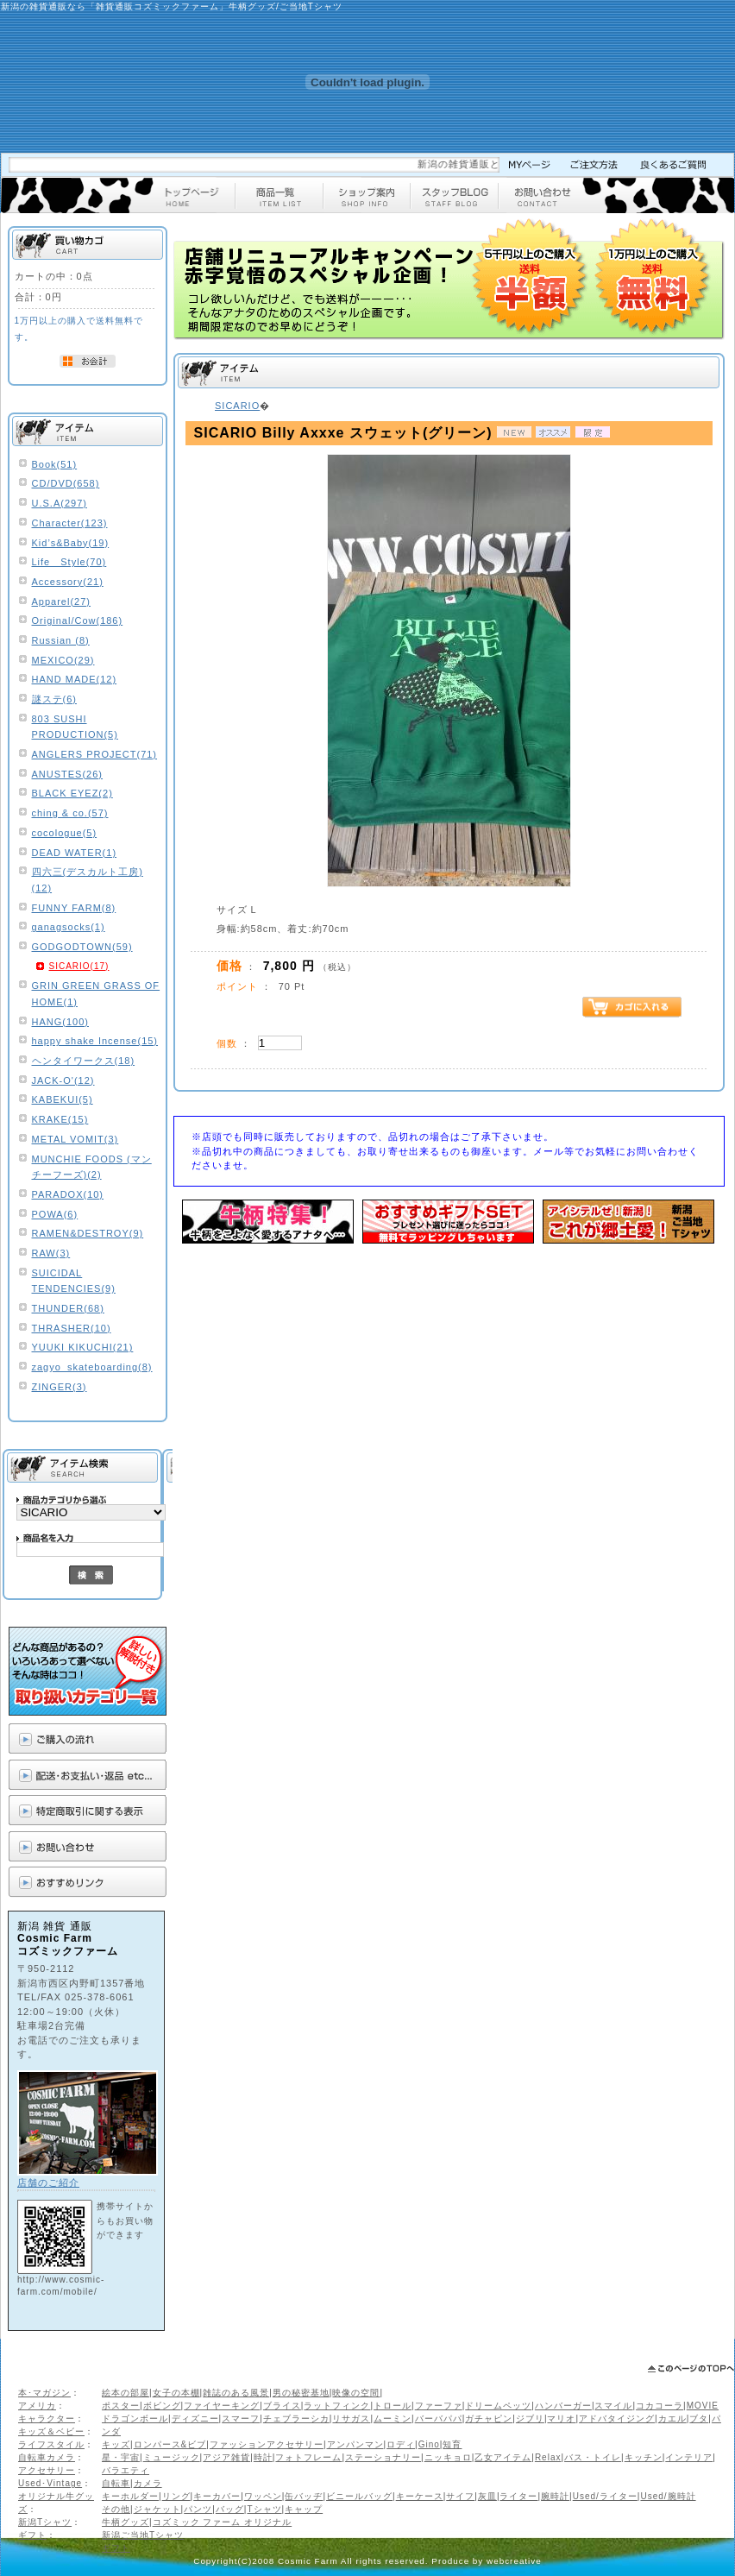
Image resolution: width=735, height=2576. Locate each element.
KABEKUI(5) (62, 1099)
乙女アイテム (502, 2457)
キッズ (116, 2444)
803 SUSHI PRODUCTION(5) (75, 727)
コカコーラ (659, 2405)
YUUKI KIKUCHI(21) (83, 1347)
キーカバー (217, 2496)
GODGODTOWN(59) (82, 947)
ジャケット (157, 2509)
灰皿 (487, 2496)
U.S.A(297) (59, 503)
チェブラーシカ (296, 2418)
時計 (263, 2457)
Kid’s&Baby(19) (71, 543)
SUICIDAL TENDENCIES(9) (74, 1281)
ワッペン (263, 2496)
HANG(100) (60, 1022)
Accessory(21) (68, 581)
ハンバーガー (563, 2405)
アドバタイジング (617, 2418)
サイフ (460, 2496)
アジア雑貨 (226, 2457)
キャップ (304, 2509)
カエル (672, 2418)
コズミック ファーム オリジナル (222, 2522)
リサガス (351, 2418)
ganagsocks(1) (68, 927)
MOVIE (703, 2405)
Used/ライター (605, 2496)
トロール (392, 2405)
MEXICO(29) (63, 660)
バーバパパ (438, 2418)
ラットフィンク (337, 2405)
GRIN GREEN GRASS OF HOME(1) (96, 993)
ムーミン (392, 2418)
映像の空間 (356, 2392)
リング (176, 2496)
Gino (429, 2444)
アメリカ (37, 2405)
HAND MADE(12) (74, 679)
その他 (116, 2509)
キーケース (419, 2496)
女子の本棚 (176, 2392)
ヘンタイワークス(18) (83, 1060)
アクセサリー (46, 2470)
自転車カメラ (46, 2457)
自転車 (116, 2483)
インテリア (689, 2457)
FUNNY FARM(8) (74, 908)
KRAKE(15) (60, 1119)
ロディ (400, 2444)
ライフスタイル (51, 2444)
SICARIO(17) (79, 966)
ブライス (282, 2405)
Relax (548, 2457)
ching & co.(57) (70, 813)
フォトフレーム (308, 2457)
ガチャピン (488, 2418)
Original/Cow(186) (77, 620)
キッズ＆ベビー (51, 2431)
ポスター (121, 2405)
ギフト (32, 2535)
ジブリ (530, 2418)
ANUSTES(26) (68, 774)
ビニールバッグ (359, 2496)
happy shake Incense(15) (95, 1041)
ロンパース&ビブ (170, 2444)
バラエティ (125, 2470)
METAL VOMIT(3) (75, 1139)
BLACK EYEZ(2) (72, 793)
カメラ (148, 2483)
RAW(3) (51, 1253)
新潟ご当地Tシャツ (143, 2535)
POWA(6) (55, 1214)
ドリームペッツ (498, 2405)
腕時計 (555, 2496)
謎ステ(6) (54, 699)
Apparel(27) (61, 601)
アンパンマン (355, 2444)
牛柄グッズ (125, 2522)
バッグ (230, 2509)
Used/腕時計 (667, 2496)
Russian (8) (61, 640)
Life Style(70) (69, 562)
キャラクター (46, 2418)
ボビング (162, 2405)
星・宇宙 (121, 2457)
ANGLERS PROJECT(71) (95, 754)
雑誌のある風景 (236, 2392)
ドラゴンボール (135, 2418)
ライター (518, 2496)
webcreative (514, 2561)
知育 (452, 2444)
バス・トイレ (592, 2457)
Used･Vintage (50, 2483)
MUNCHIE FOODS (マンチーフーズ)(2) (92, 1167)
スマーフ (241, 2418)
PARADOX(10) (68, 1194)
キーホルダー (130, 2496)
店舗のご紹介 (48, 2182)
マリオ (561, 2418)
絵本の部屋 (125, 2392)
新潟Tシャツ (45, 2522)
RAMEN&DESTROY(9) (88, 1233)
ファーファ (438, 2405)
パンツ (198, 2509)
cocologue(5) (64, 833)
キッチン (644, 2457)
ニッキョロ (448, 2457)
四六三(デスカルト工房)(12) (87, 879)
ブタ (698, 2418)
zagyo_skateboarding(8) (92, 1367)
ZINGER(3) (59, 1387)
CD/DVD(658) (66, 483)
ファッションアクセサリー (267, 2444)
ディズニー (195, 2418)
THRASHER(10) (71, 1328)
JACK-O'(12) (63, 1080)
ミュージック (171, 2457)
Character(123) (70, 523)
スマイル (613, 2405)
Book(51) (55, 464)
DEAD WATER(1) (74, 852)
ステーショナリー (383, 2457)
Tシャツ (264, 2509)
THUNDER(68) (68, 1308)
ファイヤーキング (222, 2405)
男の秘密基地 (301, 2392)
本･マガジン (44, 2392)
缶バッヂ (304, 2496)
